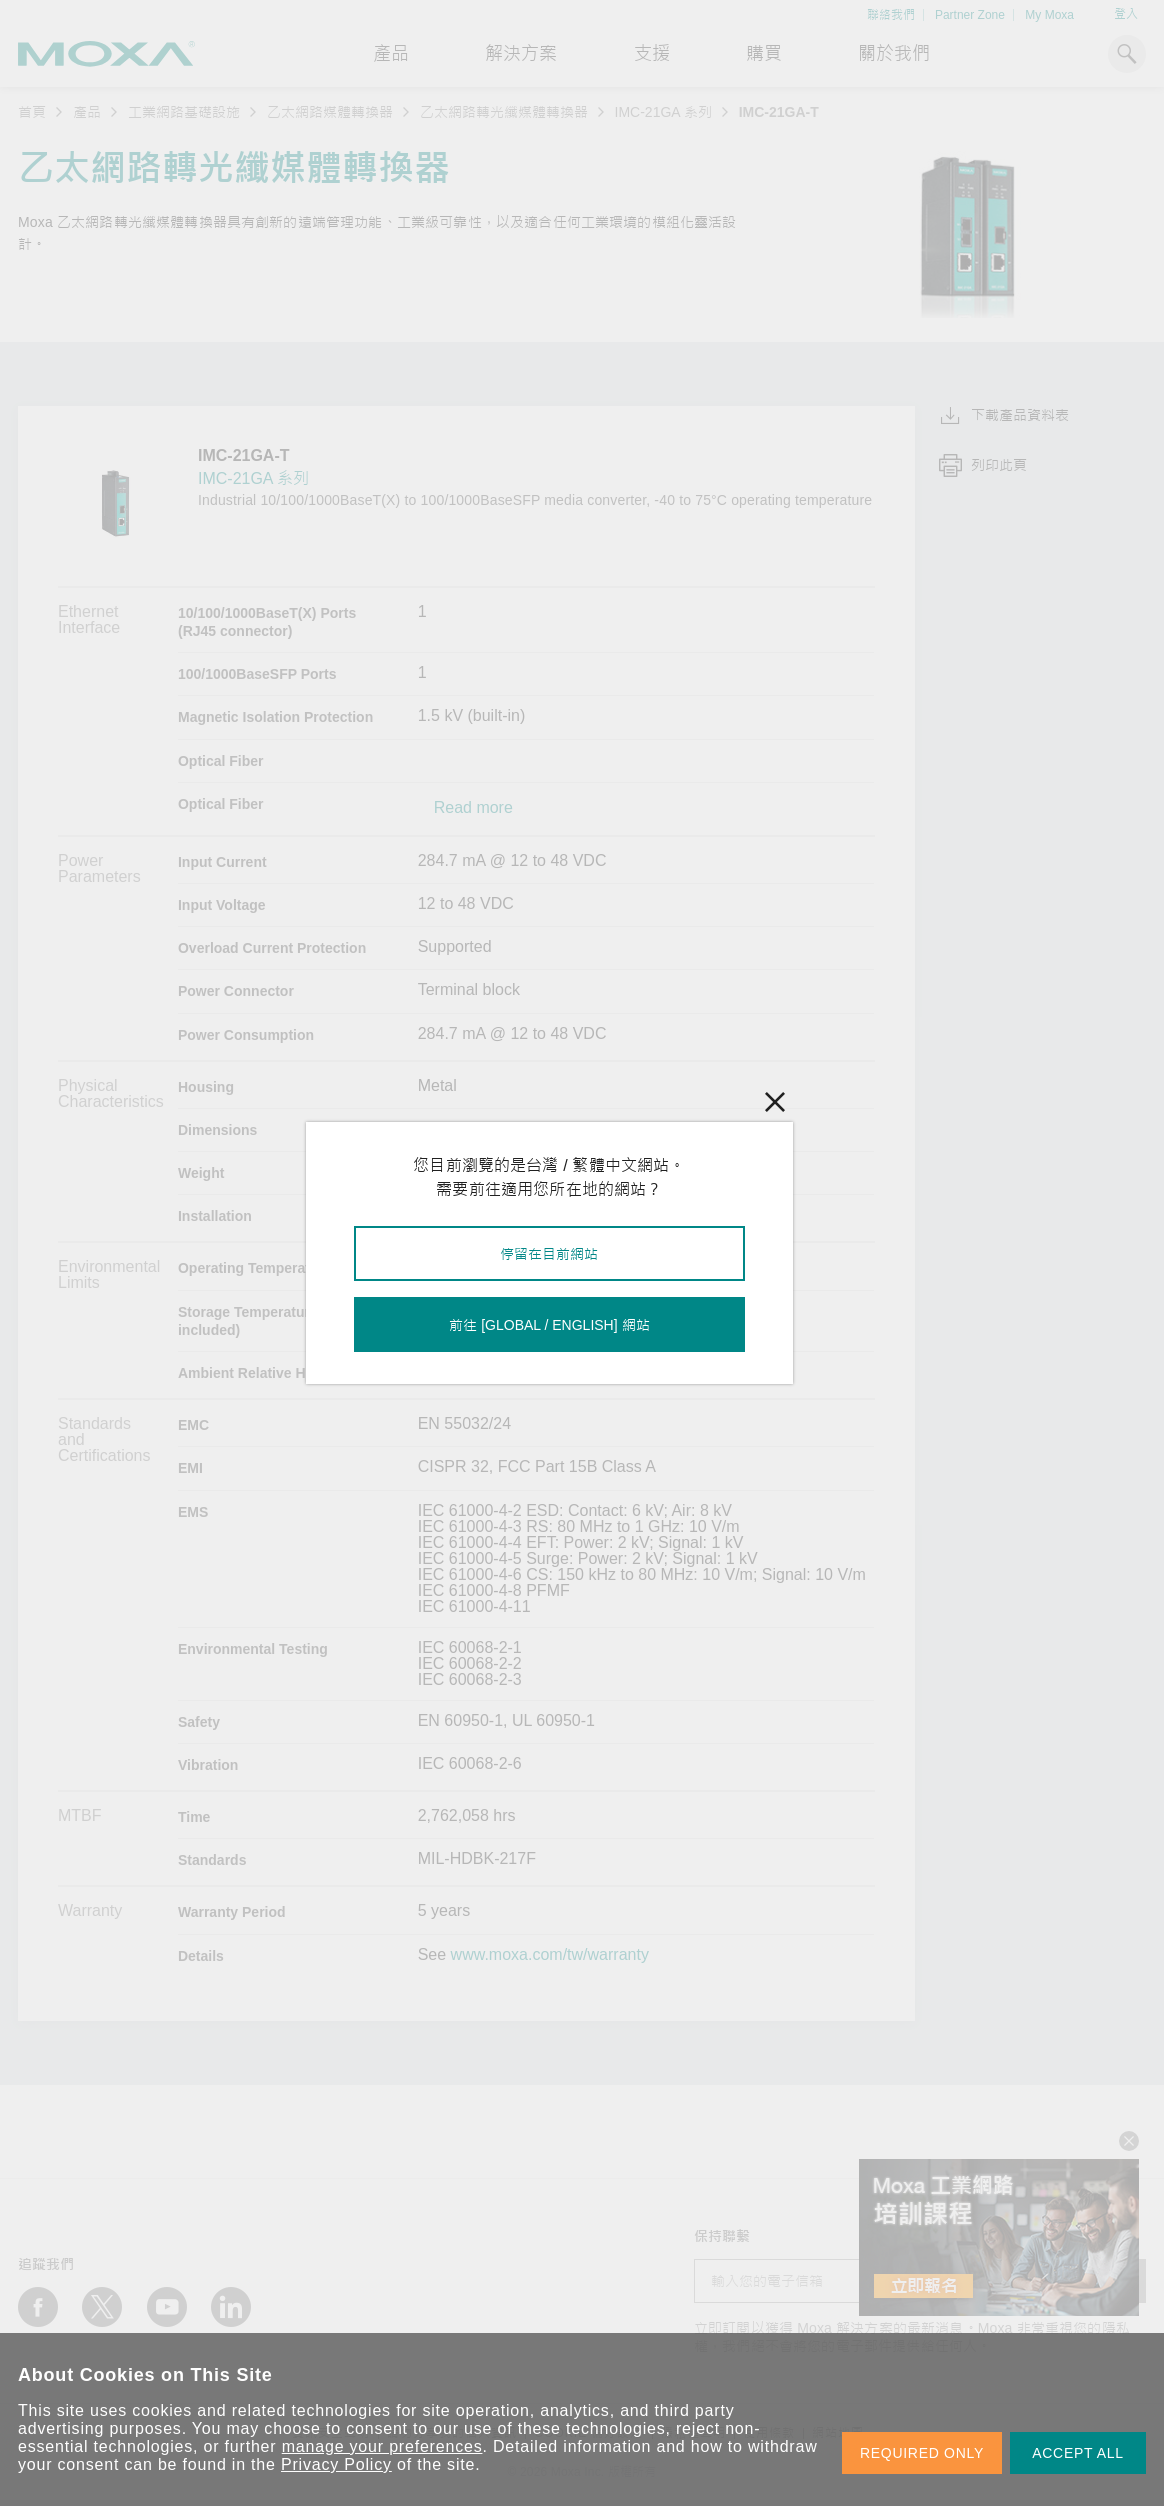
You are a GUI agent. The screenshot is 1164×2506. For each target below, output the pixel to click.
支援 (652, 54)
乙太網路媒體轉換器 (330, 112)
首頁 (32, 112)
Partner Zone (970, 15)
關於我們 (894, 54)
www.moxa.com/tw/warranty (550, 1955)
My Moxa (1049, 15)
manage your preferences (382, 2446)
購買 (764, 54)
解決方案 (521, 54)
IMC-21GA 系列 (663, 112)
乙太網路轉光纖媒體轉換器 (504, 112)
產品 (87, 112)
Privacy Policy (336, 2464)
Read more (473, 808)
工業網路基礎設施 (184, 112)
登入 (1126, 14)
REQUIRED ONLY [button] (922, 2453)
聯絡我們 (891, 15)
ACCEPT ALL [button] (1078, 2453)
